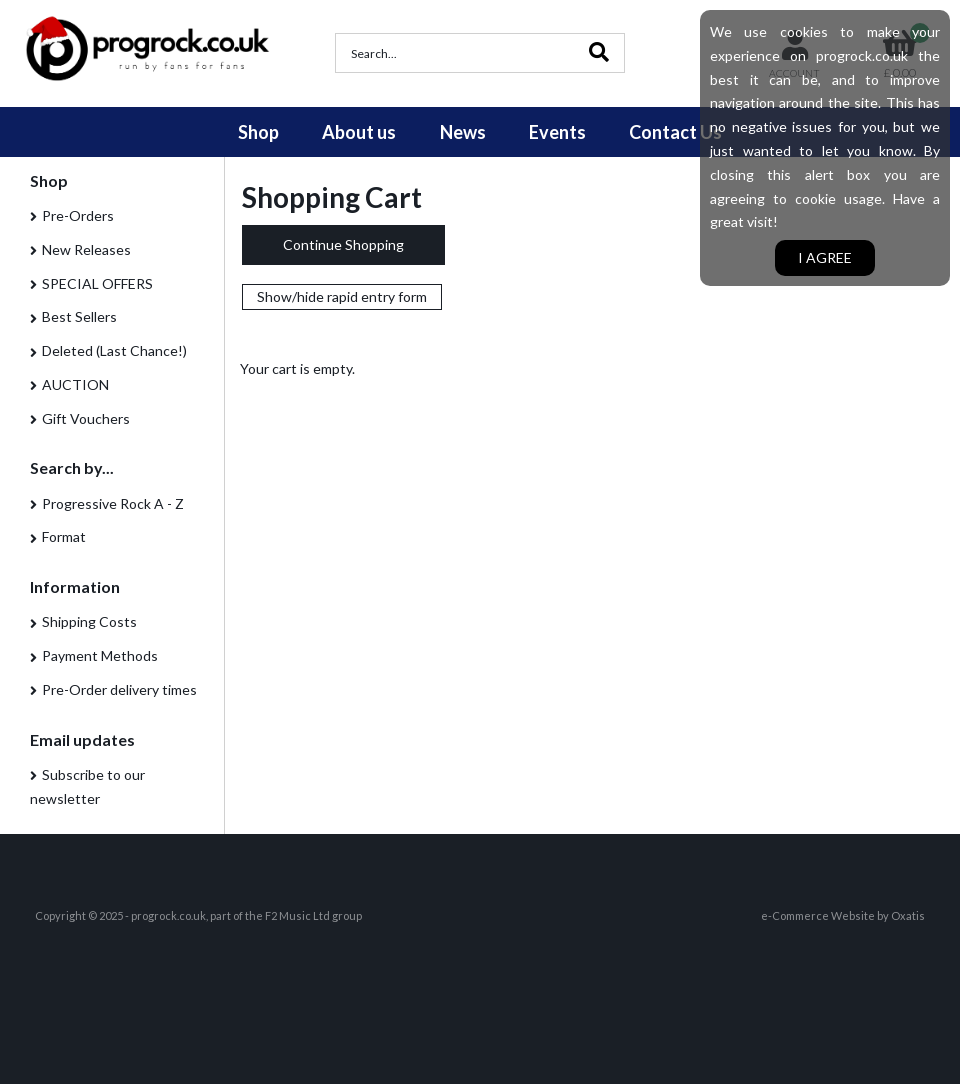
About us (359, 132)
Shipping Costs (89, 621)
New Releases (86, 249)
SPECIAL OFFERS (97, 283)
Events (557, 132)
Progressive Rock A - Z (113, 503)
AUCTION (75, 384)
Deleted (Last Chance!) (114, 350)
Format (64, 536)
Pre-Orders (78, 215)
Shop (258, 132)
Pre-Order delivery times (119, 689)
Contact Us (675, 132)
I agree (825, 257)
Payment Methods (100, 655)
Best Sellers (79, 316)
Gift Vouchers (86, 418)
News (463, 132)
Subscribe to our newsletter (87, 786)
